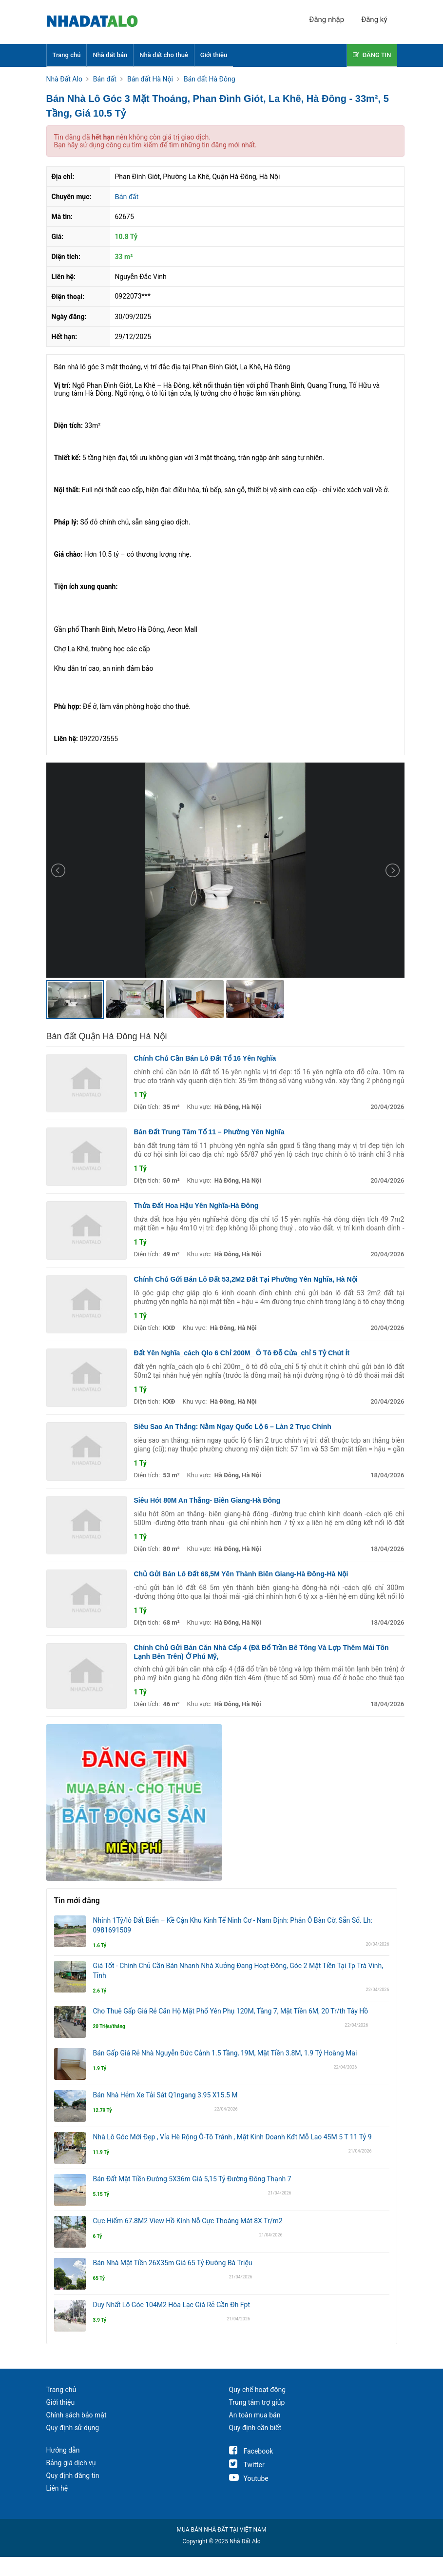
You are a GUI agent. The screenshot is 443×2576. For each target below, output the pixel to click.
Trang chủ (67, 55)
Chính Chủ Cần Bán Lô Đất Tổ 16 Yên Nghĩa (205, 1058)
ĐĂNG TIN (372, 55)
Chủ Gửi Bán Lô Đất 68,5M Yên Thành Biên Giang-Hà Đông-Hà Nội (241, 1574)
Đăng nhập (326, 19)
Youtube (249, 2478)
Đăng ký (374, 19)
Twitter (247, 2465)
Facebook (251, 2451)
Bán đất (126, 197)
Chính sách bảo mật (76, 2415)
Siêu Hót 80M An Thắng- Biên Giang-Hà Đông (207, 1500)
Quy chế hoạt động (257, 2390)
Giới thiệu (213, 55)
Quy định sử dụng (72, 2428)
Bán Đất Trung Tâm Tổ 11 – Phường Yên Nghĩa (209, 1132)
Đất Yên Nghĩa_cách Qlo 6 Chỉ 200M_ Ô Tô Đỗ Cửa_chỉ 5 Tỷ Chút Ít (242, 1353)
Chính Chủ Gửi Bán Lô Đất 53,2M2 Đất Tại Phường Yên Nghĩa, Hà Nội (246, 1279)
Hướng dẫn (63, 2450)
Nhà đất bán (110, 55)
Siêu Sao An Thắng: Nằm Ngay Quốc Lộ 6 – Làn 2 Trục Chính (232, 1426)
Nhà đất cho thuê (163, 55)
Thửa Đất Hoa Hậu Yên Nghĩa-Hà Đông (196, 1205)
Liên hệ (57, 2488)
